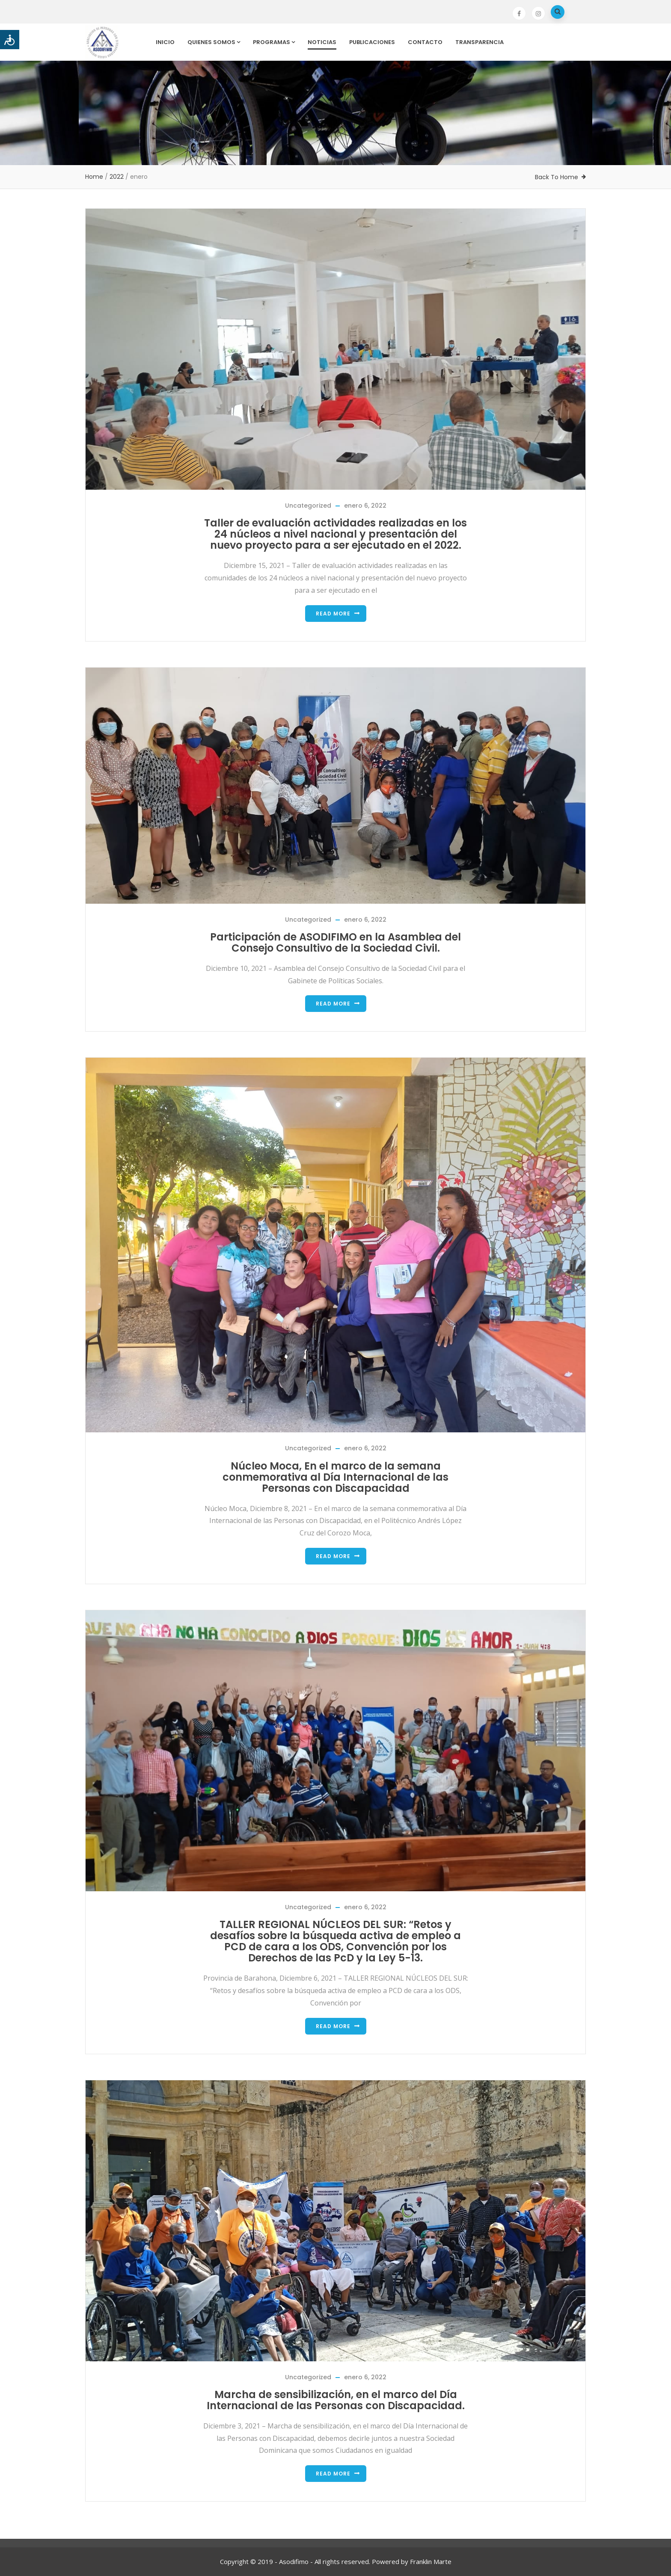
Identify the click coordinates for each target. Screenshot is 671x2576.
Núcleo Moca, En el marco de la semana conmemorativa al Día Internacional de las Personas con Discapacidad (335, 1477)
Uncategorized (308, 505)
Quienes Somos (213, 42)
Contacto (425, 42)
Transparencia (479, 42)
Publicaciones (372, 42)
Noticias (322, 42)
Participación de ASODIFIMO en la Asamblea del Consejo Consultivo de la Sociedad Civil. (335, 942)
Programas (274, 42)
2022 (117, 176)
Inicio (165, 42)
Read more (333, 613)
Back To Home (556, 177)
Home (94, 176)
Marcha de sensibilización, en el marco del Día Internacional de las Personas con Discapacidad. (336, 2400)
